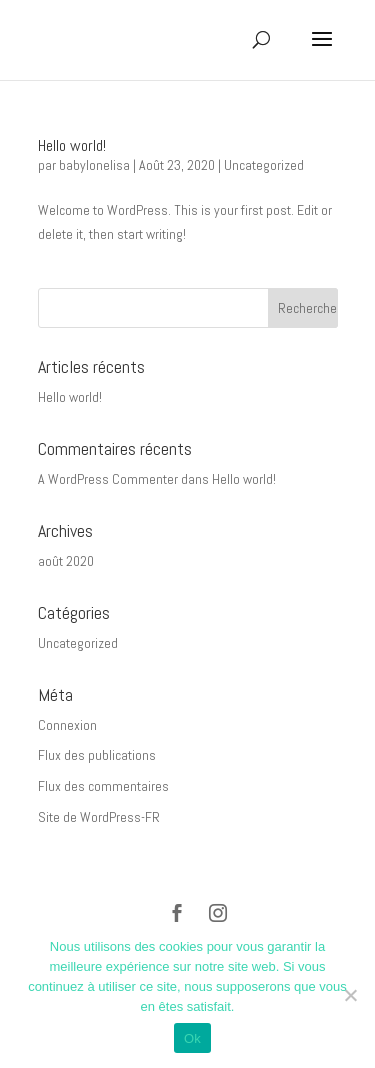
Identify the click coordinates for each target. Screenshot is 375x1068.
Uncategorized (264, 165)
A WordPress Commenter (108, 479)
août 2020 (66, 561)
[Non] (350, 995)
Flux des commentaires (103, 786)
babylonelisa (94, 165)
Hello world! (72, 145)
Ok (192, 1038)
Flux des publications (97, 755)
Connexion (67, 725)
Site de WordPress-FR (99, 817)
